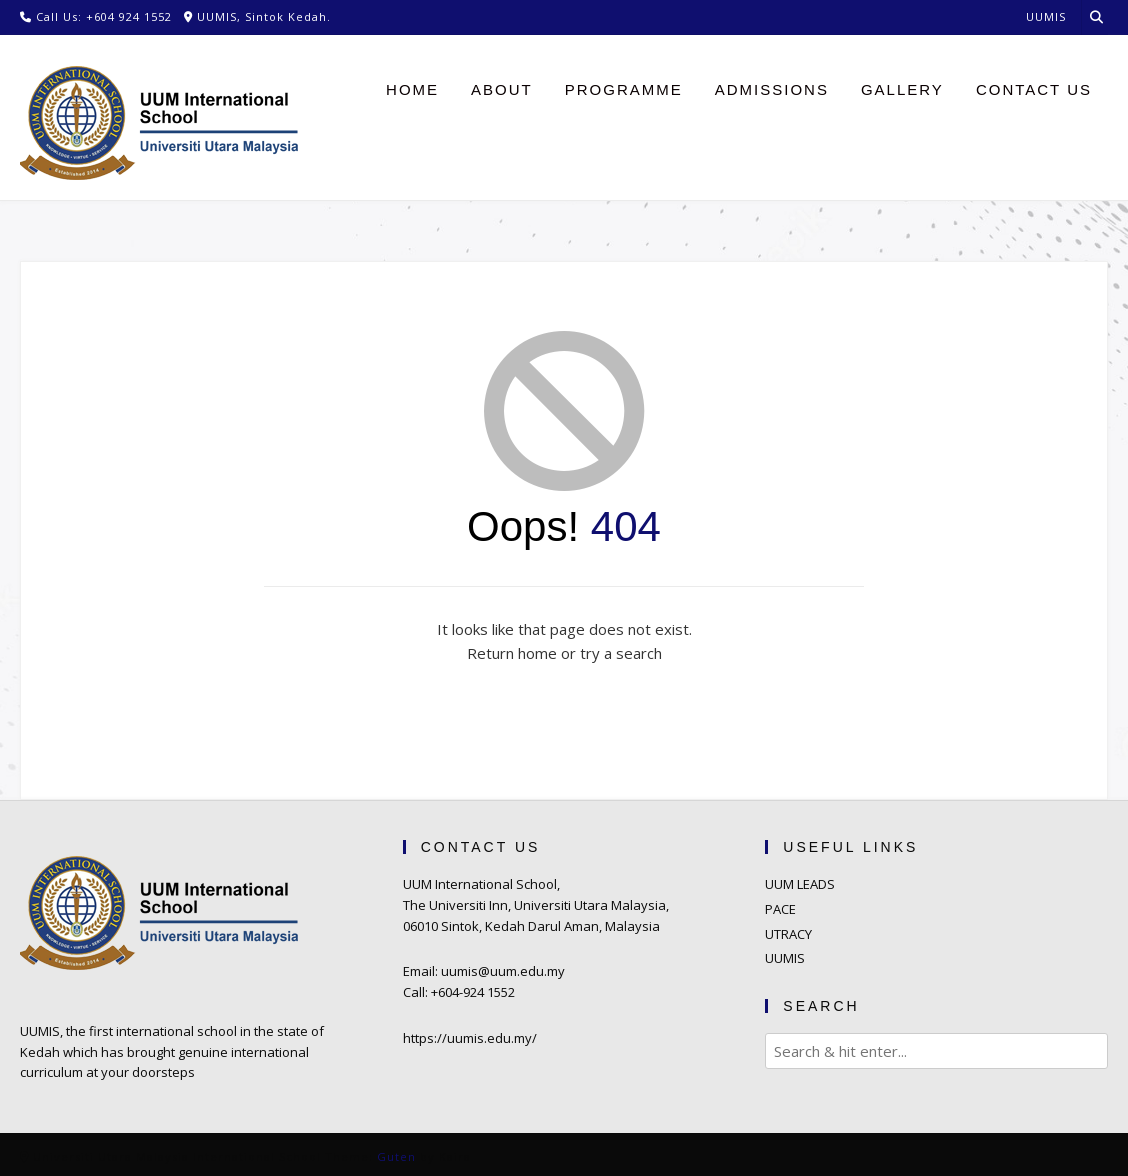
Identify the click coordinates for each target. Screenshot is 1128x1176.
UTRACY (788, 934)
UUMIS (785, 958)
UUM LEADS (800, 884)
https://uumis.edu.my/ (470, 1038)
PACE (780, 909)
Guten (396, 1156)
